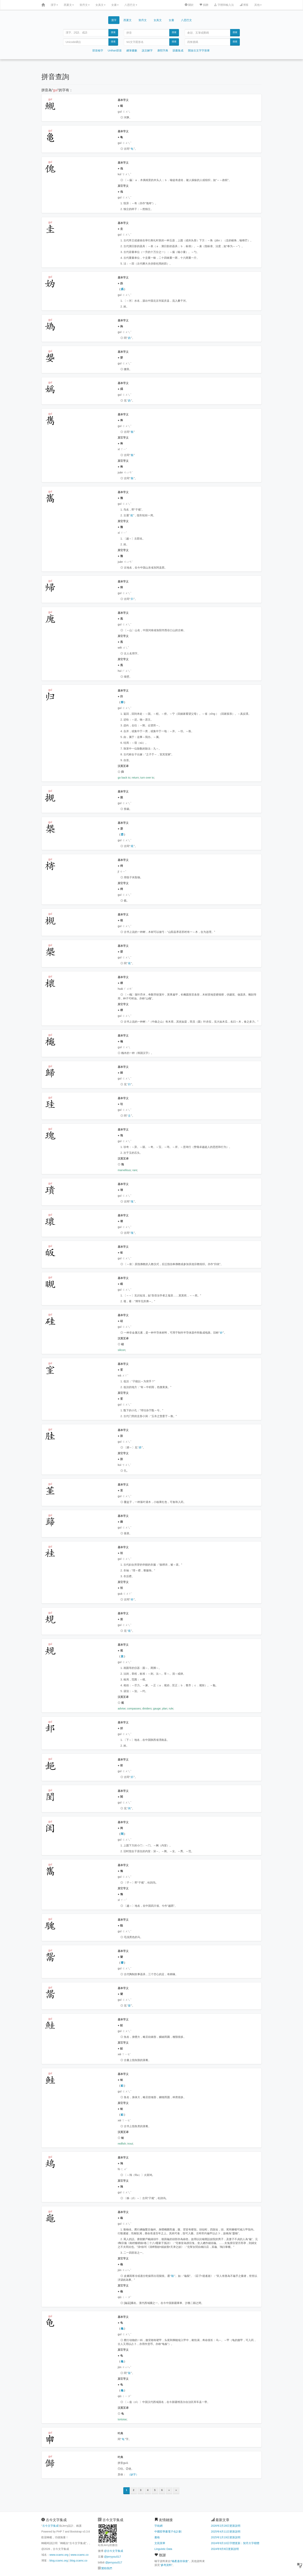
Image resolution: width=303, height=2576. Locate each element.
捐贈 (203, 4)
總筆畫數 (131, 50)
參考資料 (166, 2565)
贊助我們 (106, 2568)
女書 (115, 4)
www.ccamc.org (58, 2554)
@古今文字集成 (113, 2550)
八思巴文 (130, 4)
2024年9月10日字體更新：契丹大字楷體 (235, 2543)
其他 (258, 4)
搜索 (113, 32)
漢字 (54, 4)
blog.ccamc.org (58, 2560)
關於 (189, 4)
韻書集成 (178, 50)
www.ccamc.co (80, 2554)
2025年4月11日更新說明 (226, 2531)
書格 (157, 2537)
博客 (244, 4)
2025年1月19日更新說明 (226, 2537)
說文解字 (147, 50)
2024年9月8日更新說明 (225, 2548)
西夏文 (69, 4)
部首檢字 (97, 50)
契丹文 (85, 4)
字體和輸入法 (224, 4)
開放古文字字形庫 (199, 50)
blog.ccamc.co (78, 2560)
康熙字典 (162, 50)
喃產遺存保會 (180, 2561)
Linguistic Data (163, 2548)
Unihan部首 (115, 50)
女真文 (100, 4)
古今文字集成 (50, 2525)
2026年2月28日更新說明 (226, 2525)
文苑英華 (159, 2543)
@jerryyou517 (112, 2556)
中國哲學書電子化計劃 (167, 2531)
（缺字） (133, 2474)
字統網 (158, 2525)
